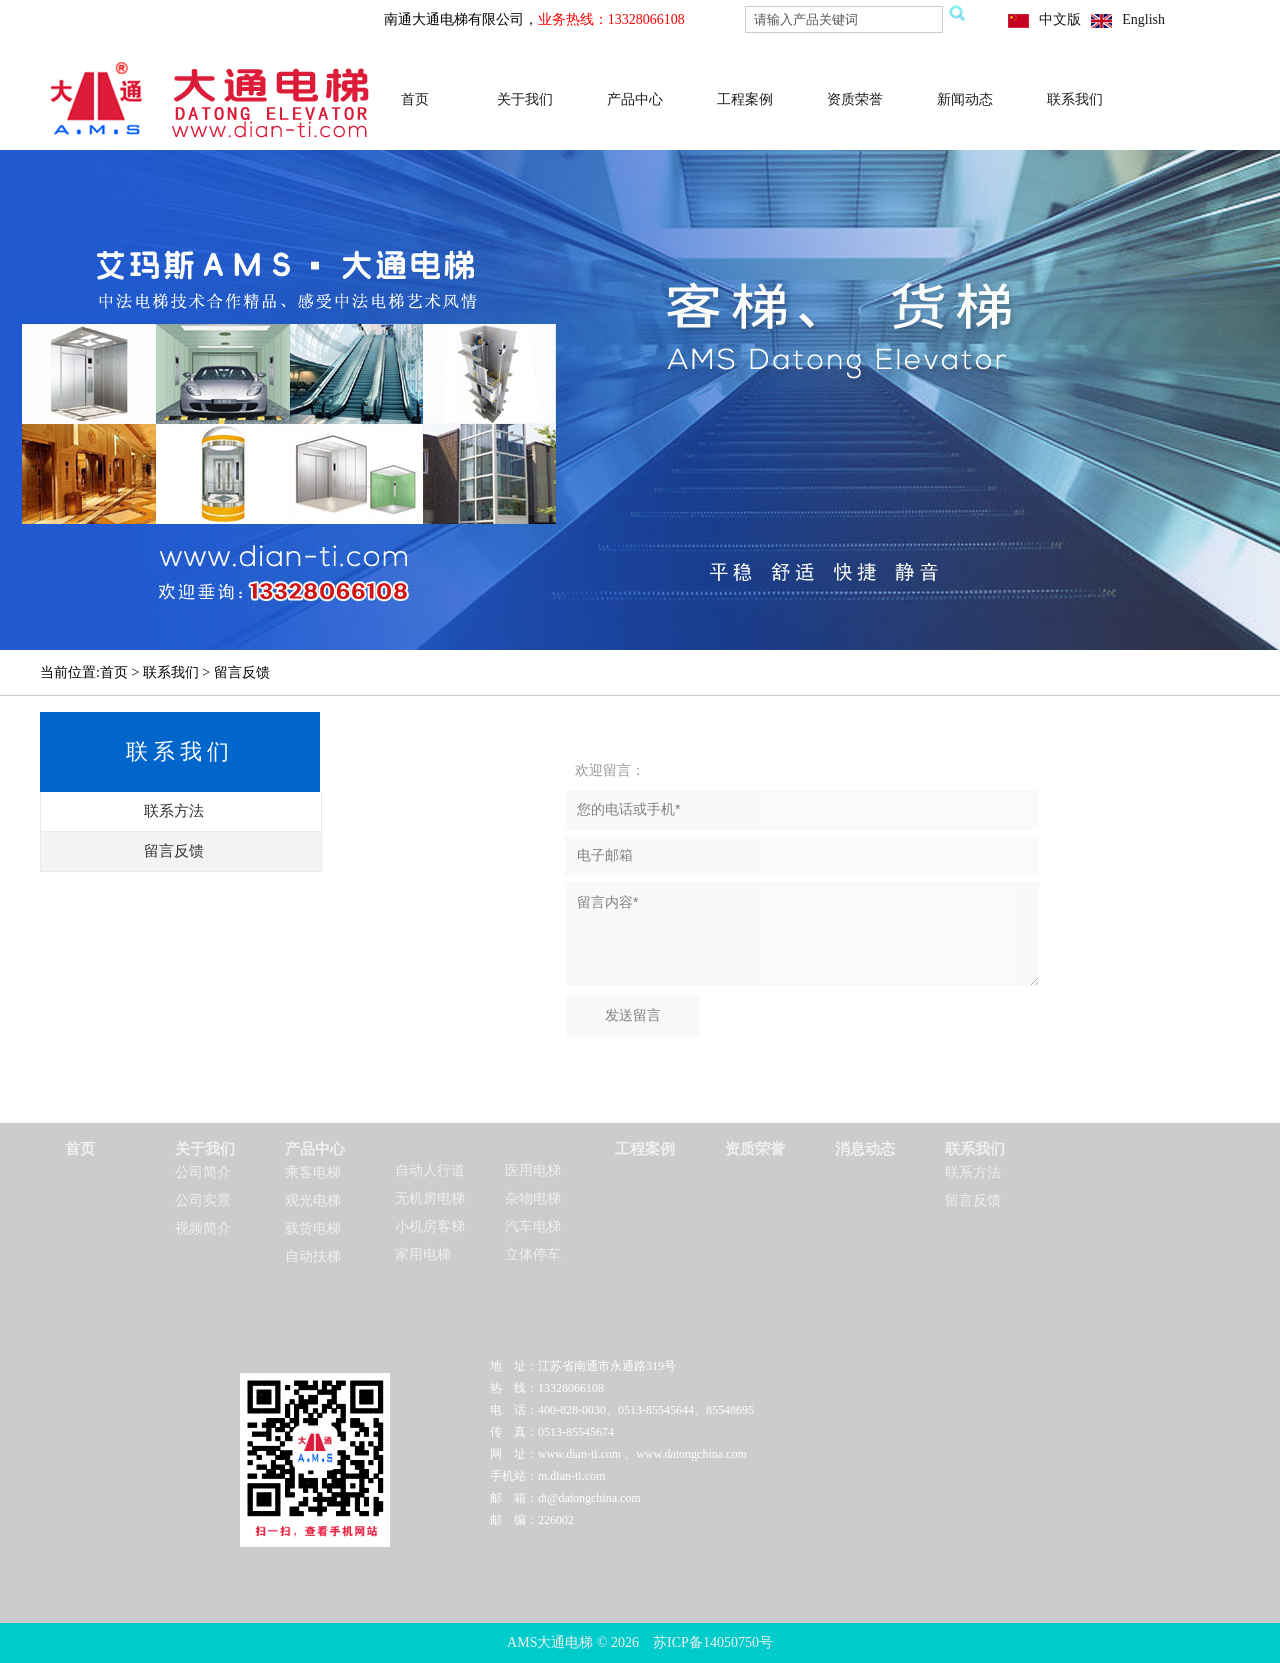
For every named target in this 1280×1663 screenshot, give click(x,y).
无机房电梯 (430, 1198)
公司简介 (203, 1172)
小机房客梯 (430, 1226)
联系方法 (973, 1172)
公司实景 (203, 1200)
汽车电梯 (533, 1226)
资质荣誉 (855, 99)
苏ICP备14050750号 (713, 1642)
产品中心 (635, 99)
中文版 (1060, 19)
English (1143, 19)
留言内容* (802, 934)
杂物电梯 (533, 1198)
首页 (415, 99)
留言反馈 (973, 1200)
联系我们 (1075, 99)
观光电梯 (313, 1200)
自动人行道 (430, 1170)
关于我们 (525, 99)
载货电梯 (313, 1228)
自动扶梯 (313, 1256)
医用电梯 (533, 1170)
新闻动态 (965, 99)
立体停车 (533, 1254)
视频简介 (203, 1228)
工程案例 (745, 99)
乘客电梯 (313, 1172)
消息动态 (865, 1149)
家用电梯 (423, 1254)
